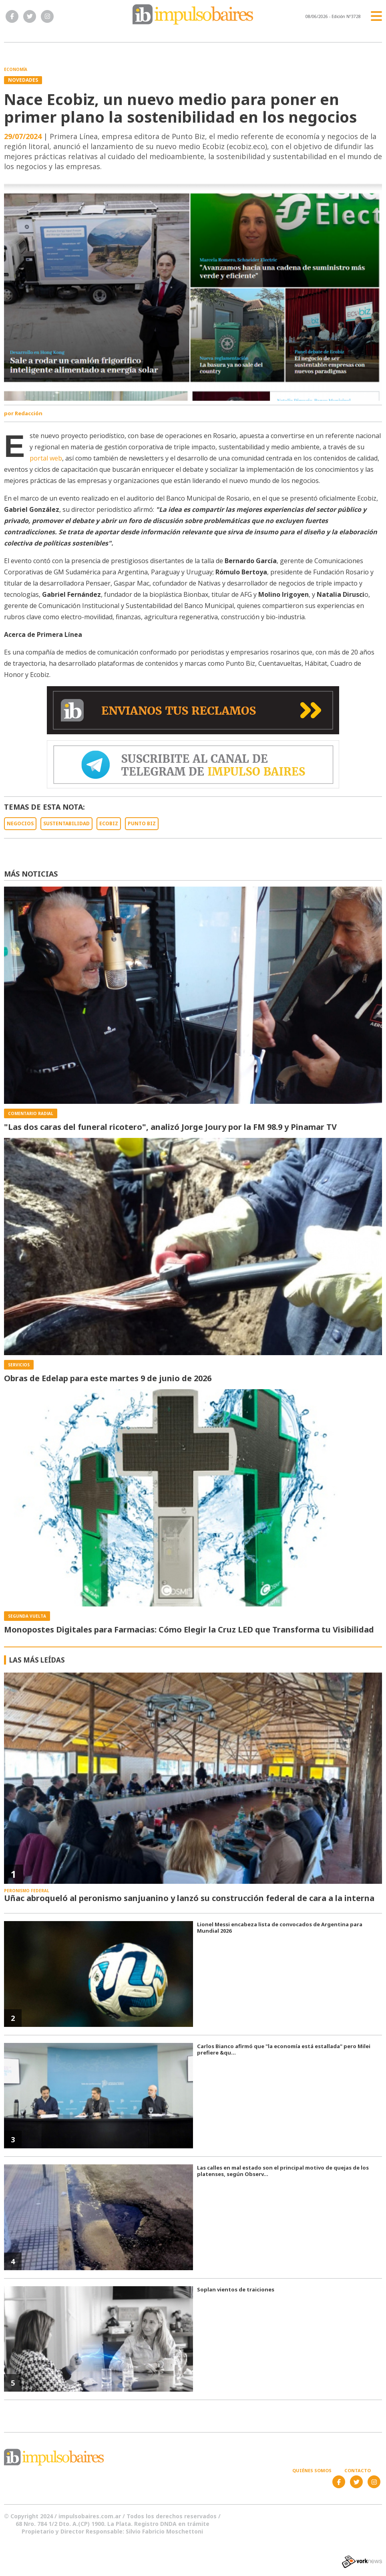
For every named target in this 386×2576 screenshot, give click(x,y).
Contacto (357, 2470)
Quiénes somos (312, 2470)
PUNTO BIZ (142, 823)
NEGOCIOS (20, 823)
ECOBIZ (108, 823)
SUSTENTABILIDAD (66, 823)
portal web (46, 458)
